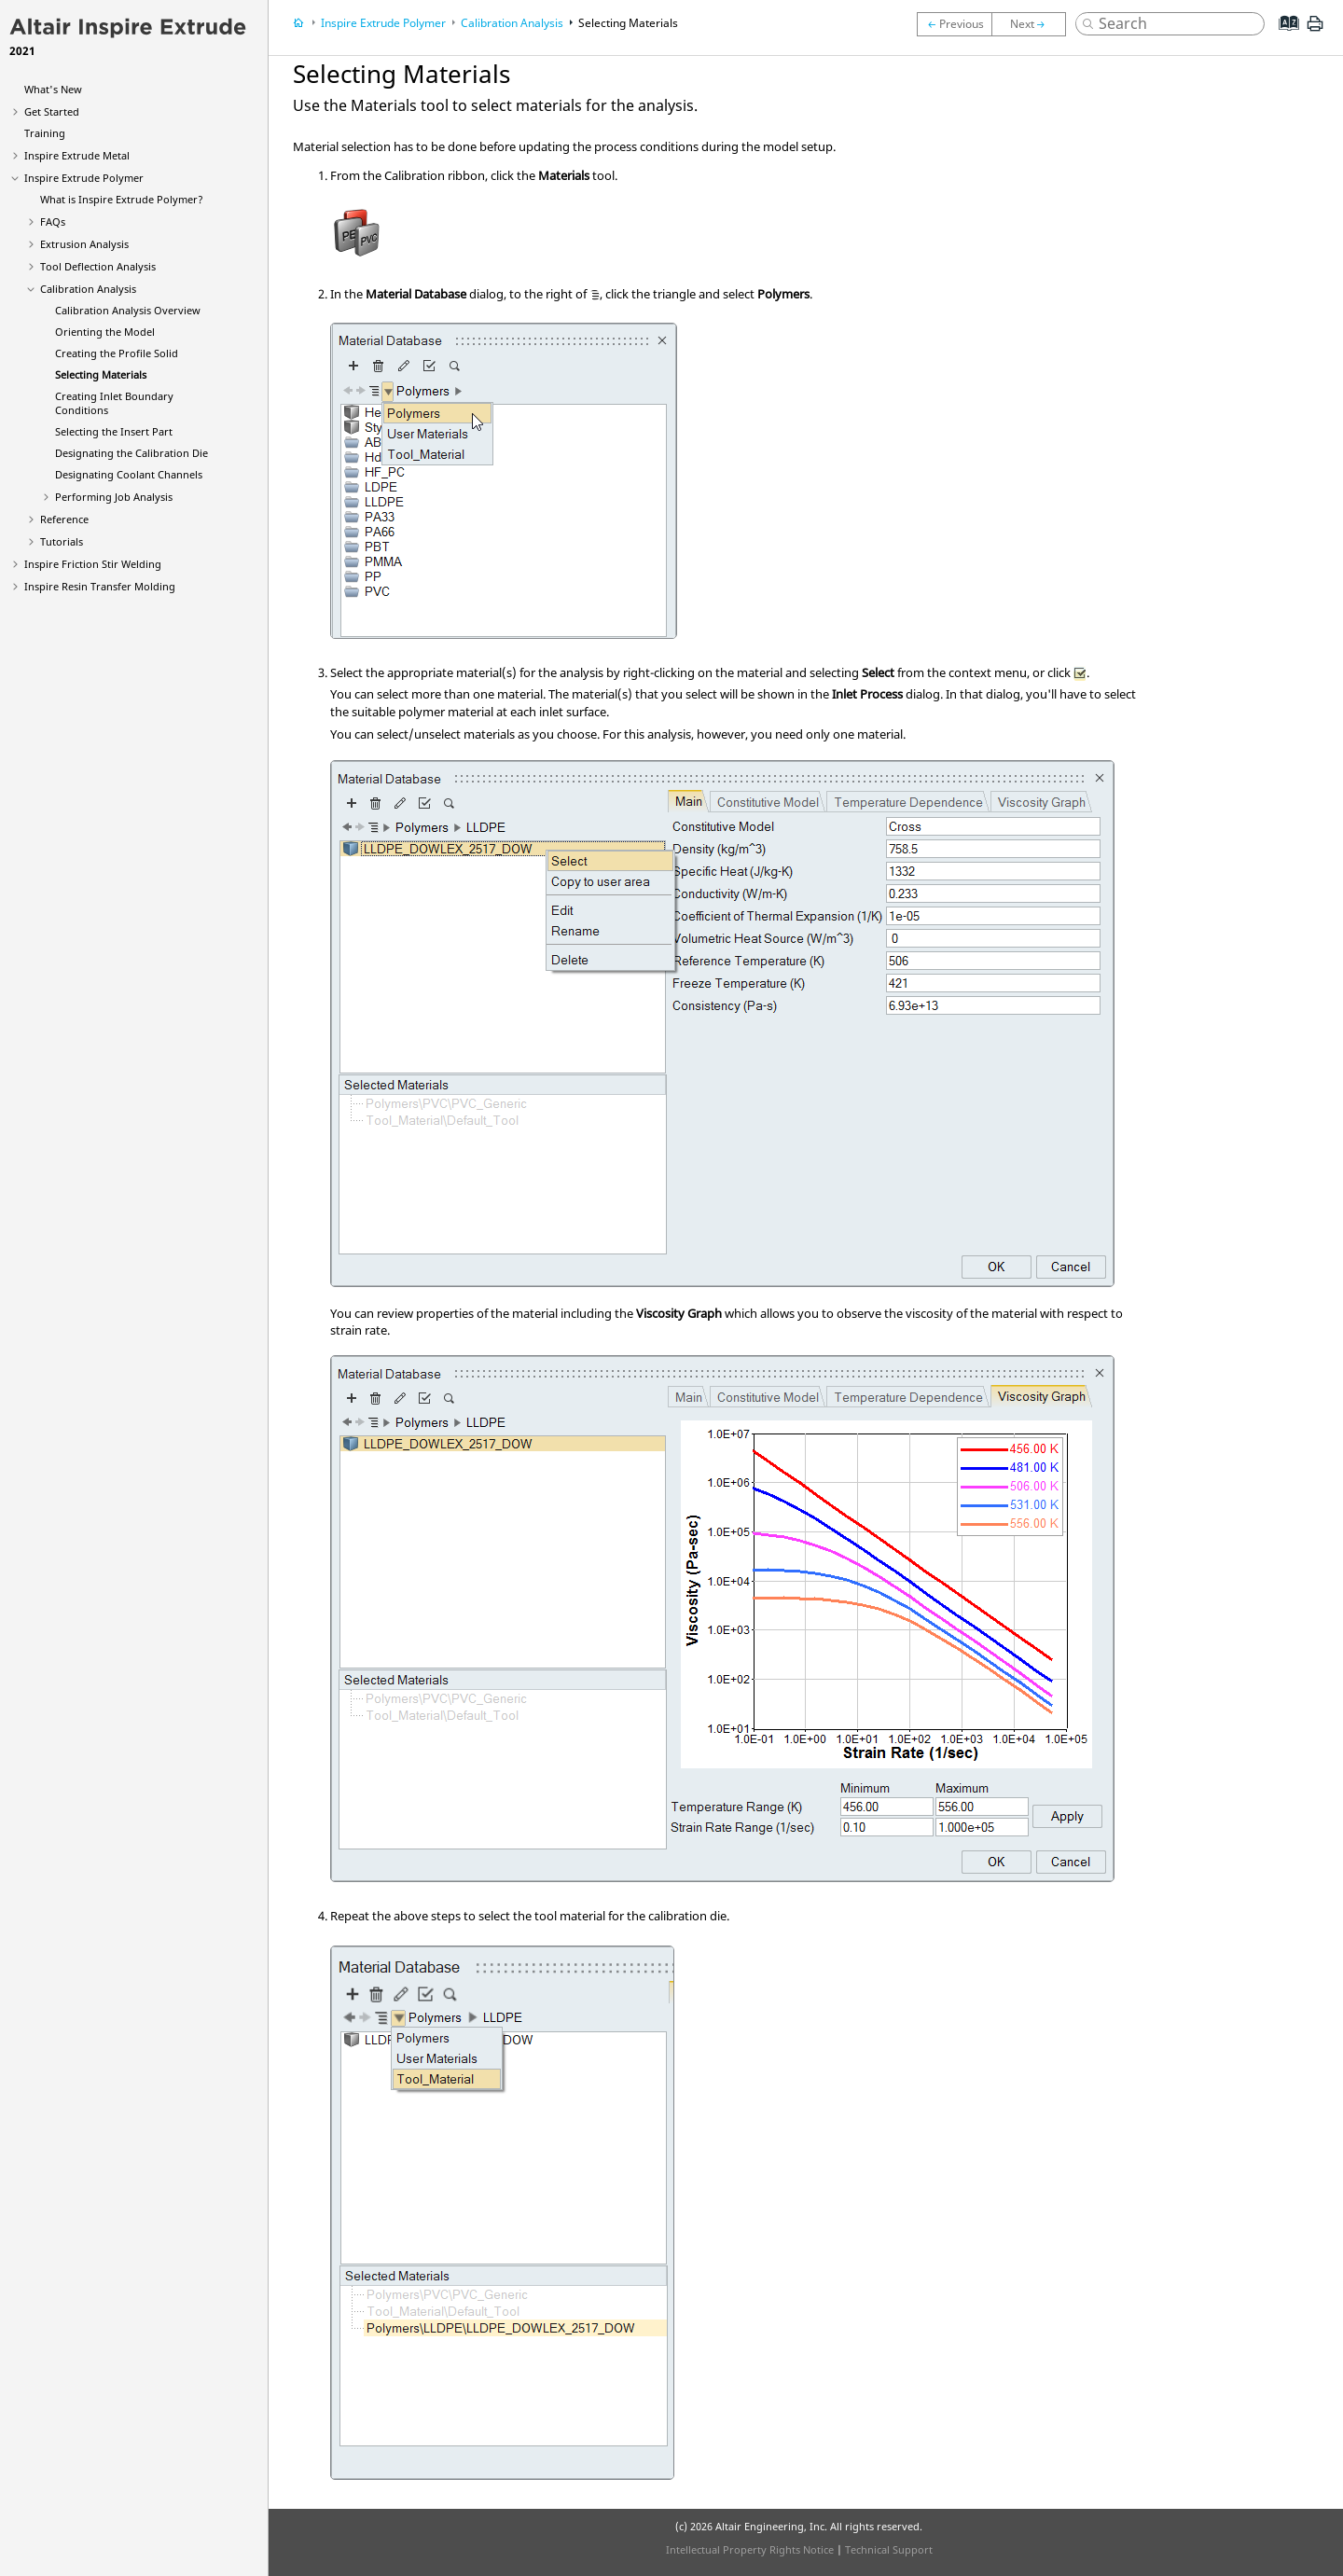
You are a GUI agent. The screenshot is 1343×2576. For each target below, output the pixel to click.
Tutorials (61, 541)
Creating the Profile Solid (116, 353)
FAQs (52, 222)
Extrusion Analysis (84, 244)
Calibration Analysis (88, 289)
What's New (53, 89)
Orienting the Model (105, 332)
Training (44, 133)
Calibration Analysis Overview (128, 310)
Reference (64, 519)
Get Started (51, 111)
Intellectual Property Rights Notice (750, 2549)
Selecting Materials (100, 374)
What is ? (121, 199)
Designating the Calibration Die (131, 453)
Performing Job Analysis (114, 497)
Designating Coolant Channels (128, 474)
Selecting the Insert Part (114, 431)
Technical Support (889, 2549)
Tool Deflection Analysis (98, 266)
